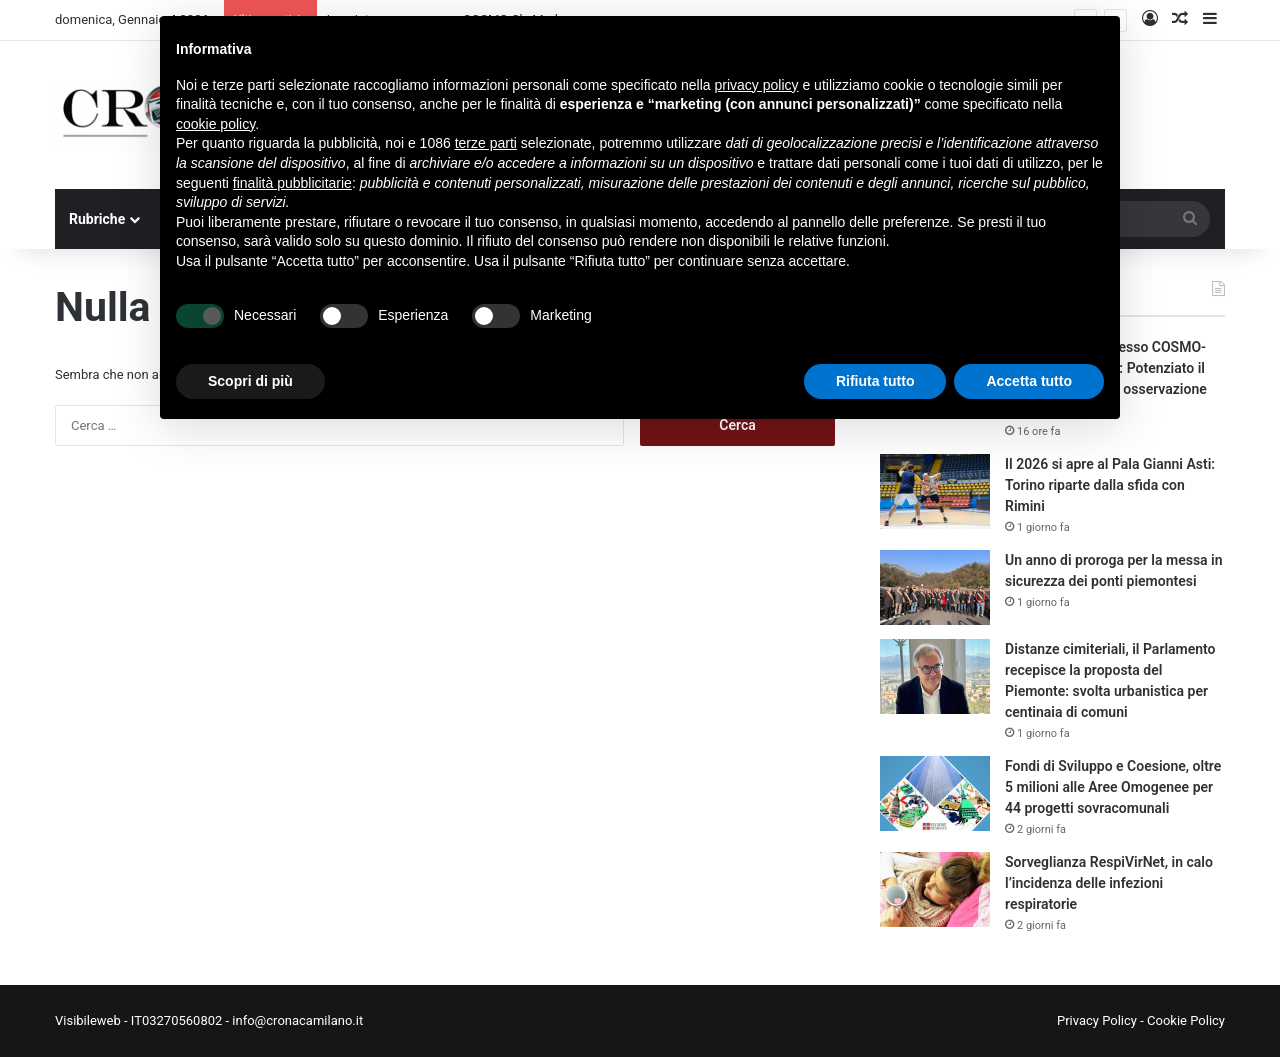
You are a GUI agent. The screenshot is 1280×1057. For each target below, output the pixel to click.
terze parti (486, 143)
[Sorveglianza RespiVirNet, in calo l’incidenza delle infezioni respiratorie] (935, 889)
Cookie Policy (1186, 1020)
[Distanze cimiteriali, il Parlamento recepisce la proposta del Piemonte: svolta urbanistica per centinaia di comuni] (935, 676)
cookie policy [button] (215, 124)
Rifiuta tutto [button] (875, 381)
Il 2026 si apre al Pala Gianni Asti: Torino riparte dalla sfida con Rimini (1110, 485)
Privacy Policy (1097, 1020)
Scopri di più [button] (250, 381)
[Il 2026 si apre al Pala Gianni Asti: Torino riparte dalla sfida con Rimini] (935, 491)
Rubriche (97, 219)
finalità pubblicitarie (292, 183)
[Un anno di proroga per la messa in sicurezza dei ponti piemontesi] (935, 587)
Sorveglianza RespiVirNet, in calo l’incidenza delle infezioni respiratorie (1109, 883)
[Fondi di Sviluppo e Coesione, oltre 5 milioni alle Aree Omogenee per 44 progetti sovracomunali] (935, 793)
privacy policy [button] (757, 85)
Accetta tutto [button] (1029, 381)
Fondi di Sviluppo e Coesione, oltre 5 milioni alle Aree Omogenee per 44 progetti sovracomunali (1113, 787)
